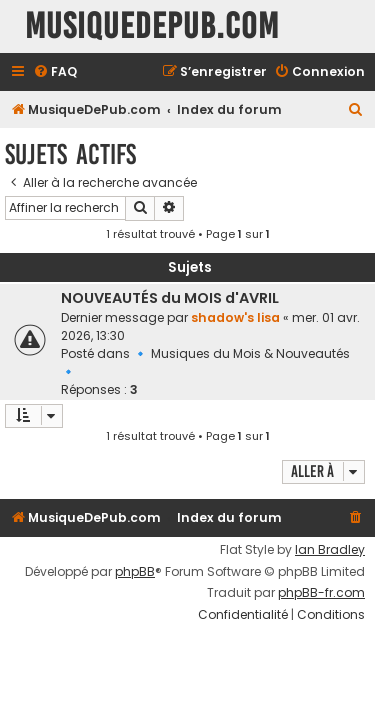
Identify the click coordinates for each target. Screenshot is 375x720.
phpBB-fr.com (321, 593)
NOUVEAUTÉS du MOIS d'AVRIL (170, 298)
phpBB (135, 572)
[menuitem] (55, 72)
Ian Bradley (330, 550)
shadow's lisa (235, 317)
